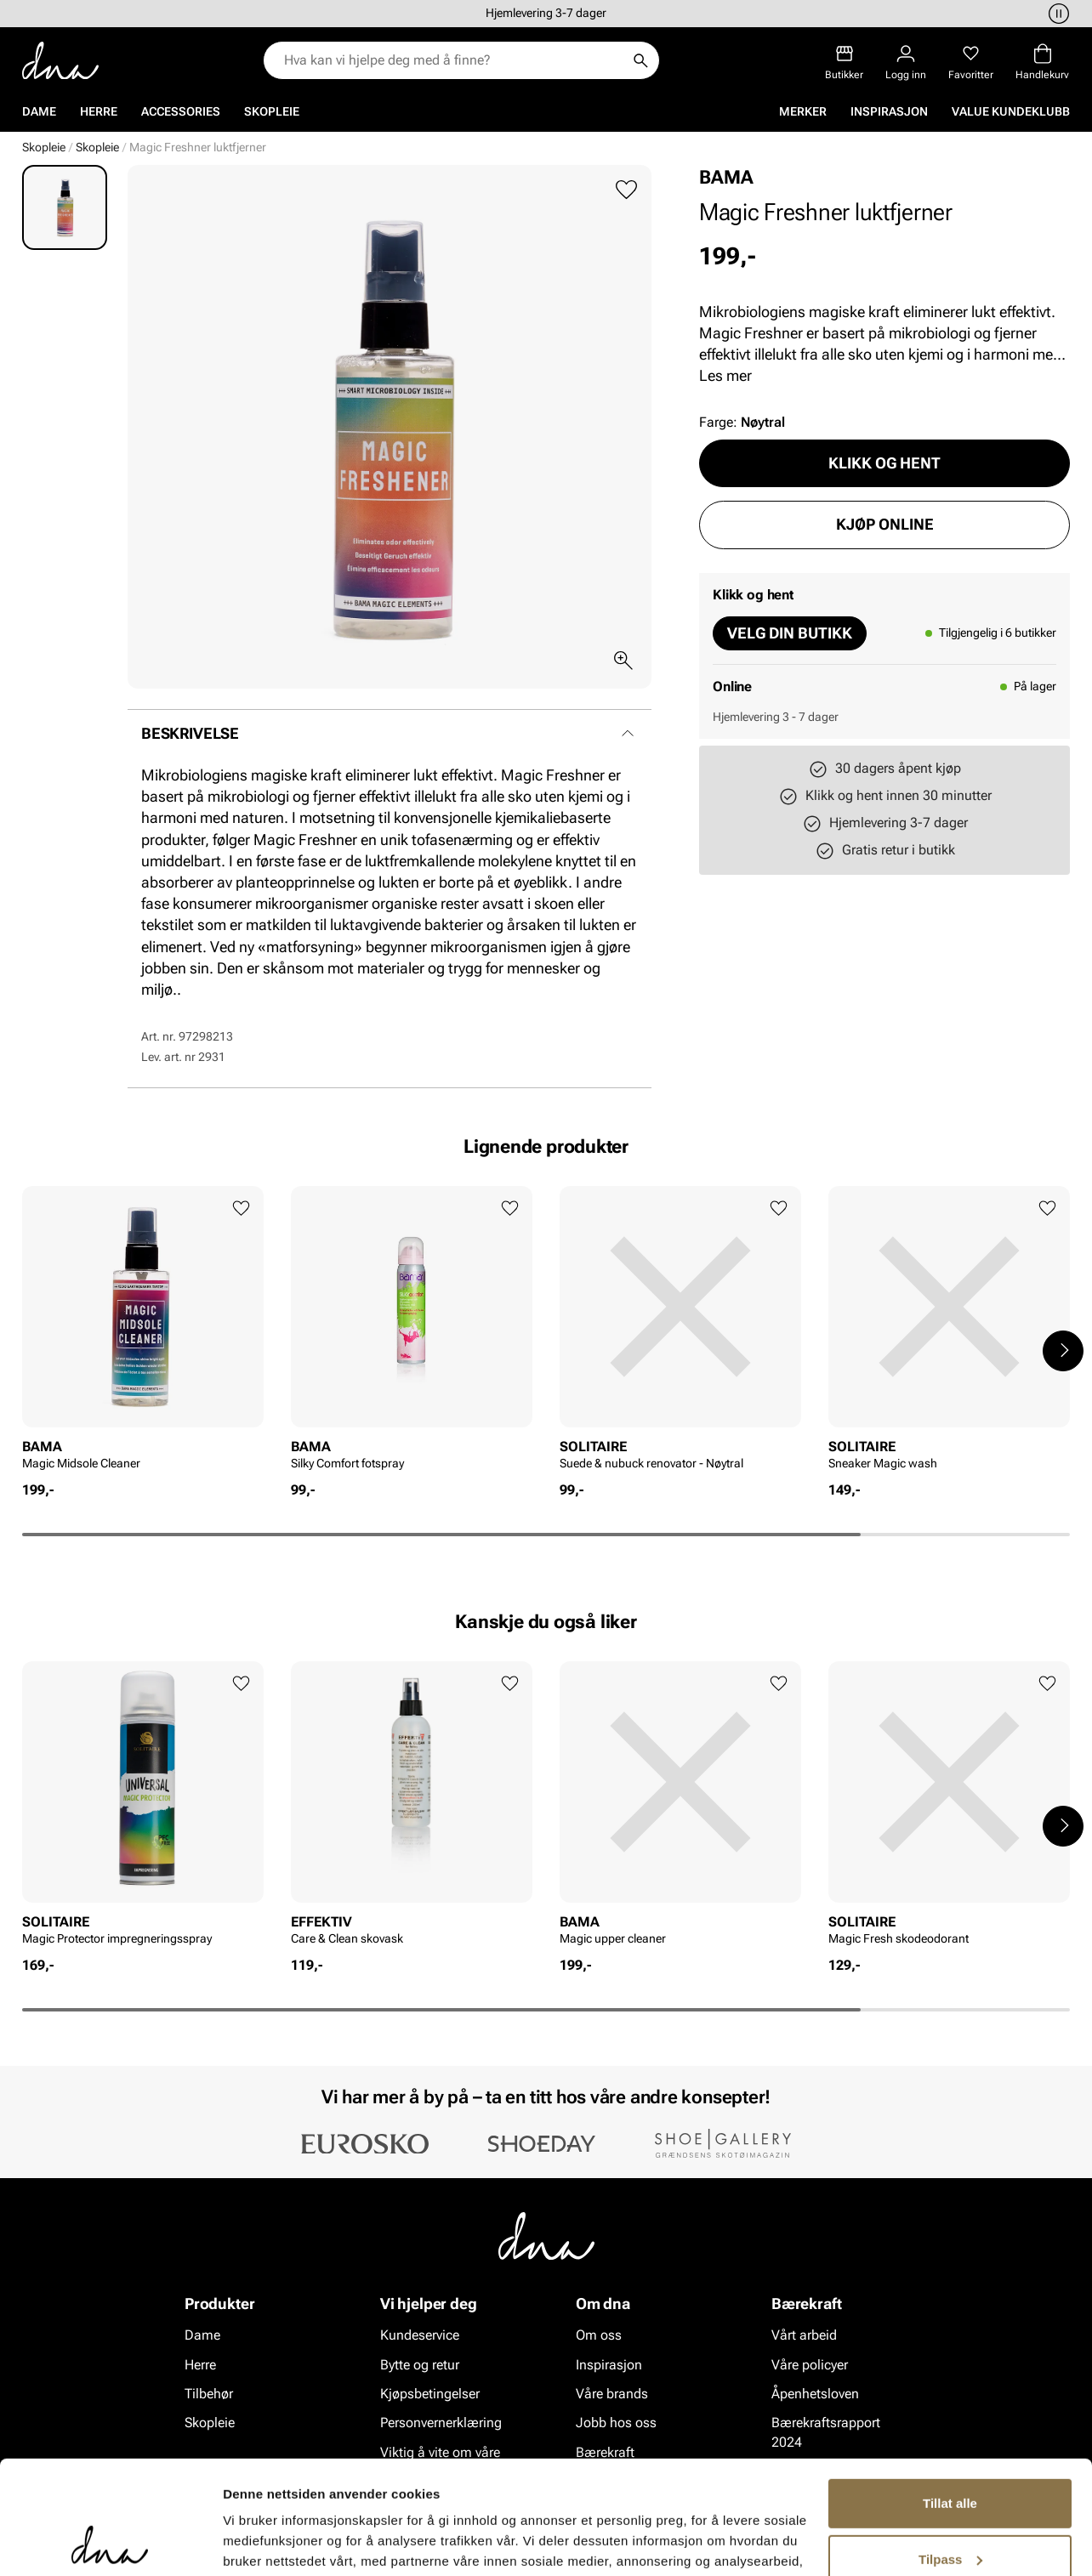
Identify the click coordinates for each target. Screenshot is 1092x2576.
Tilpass (950, 2452)
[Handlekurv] (1042, 62)
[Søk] (640, 60)
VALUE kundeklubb (1011, 111)
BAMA (726, 177)
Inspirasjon (889, 111)
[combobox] (453, 60)
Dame (39, 111)
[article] (143, 1333)
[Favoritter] (970, 62)
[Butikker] (844, 62)
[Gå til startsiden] (60, 61)
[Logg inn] (905, 62)
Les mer (725, 375)
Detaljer (246, 2542)
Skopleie (271, 111)
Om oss (599, 2335)
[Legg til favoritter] (626, 190)
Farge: (742, 422)
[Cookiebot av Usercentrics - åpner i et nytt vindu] (110, 2543)
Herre (98, 111)
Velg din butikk (789, 633)
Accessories (180, 111)
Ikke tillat (950, 2508)
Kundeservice (419, 2335)
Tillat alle (950, 2397)
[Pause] (1056, 13)
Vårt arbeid (804, 2335)
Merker (803, 111)
